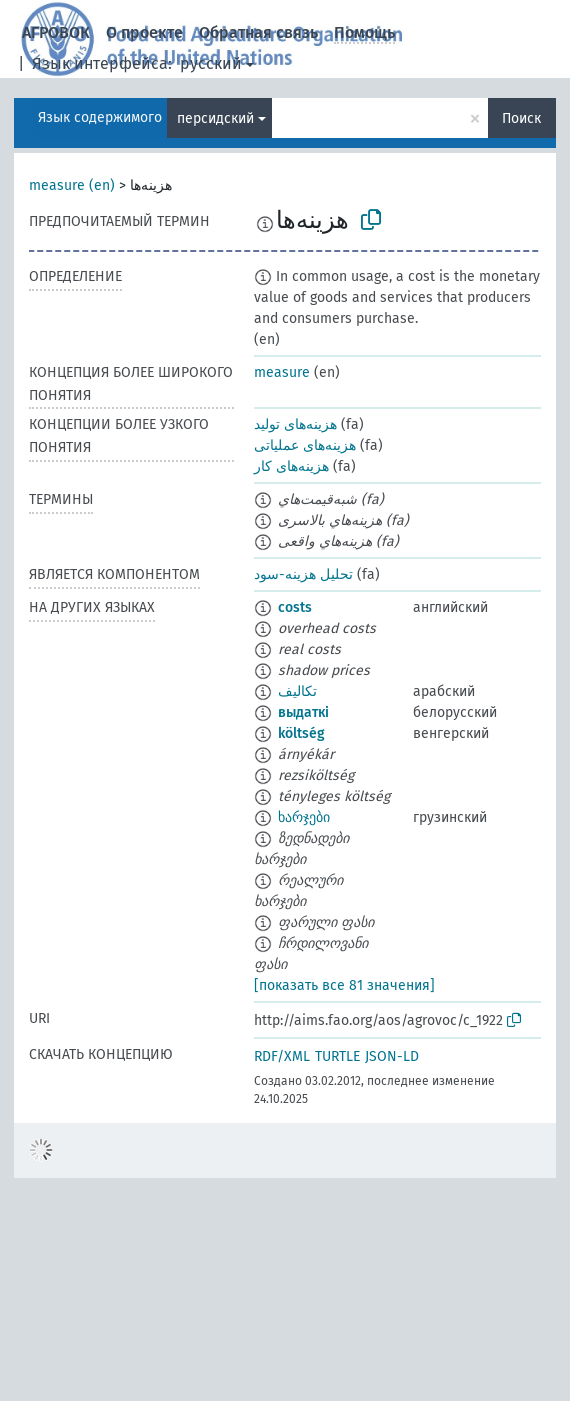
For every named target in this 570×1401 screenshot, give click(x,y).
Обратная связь (258, 32)
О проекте (144, 32)
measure (282, 372)
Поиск (521, 118)
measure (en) (72, 185)
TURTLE (337, 1056)
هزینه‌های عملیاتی (305, 445)
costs (295, 607)
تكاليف (297, 691)
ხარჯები (304, 817)
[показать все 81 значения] (344, 985)
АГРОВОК (56, 32)
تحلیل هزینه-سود (303, 574)
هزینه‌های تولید (295, 424)
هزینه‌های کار (291, 466)
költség (301, 733)
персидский (215, 118)
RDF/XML (282, 1056)
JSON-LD (392, 1056)
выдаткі (303, 712)
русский (211, 63)
